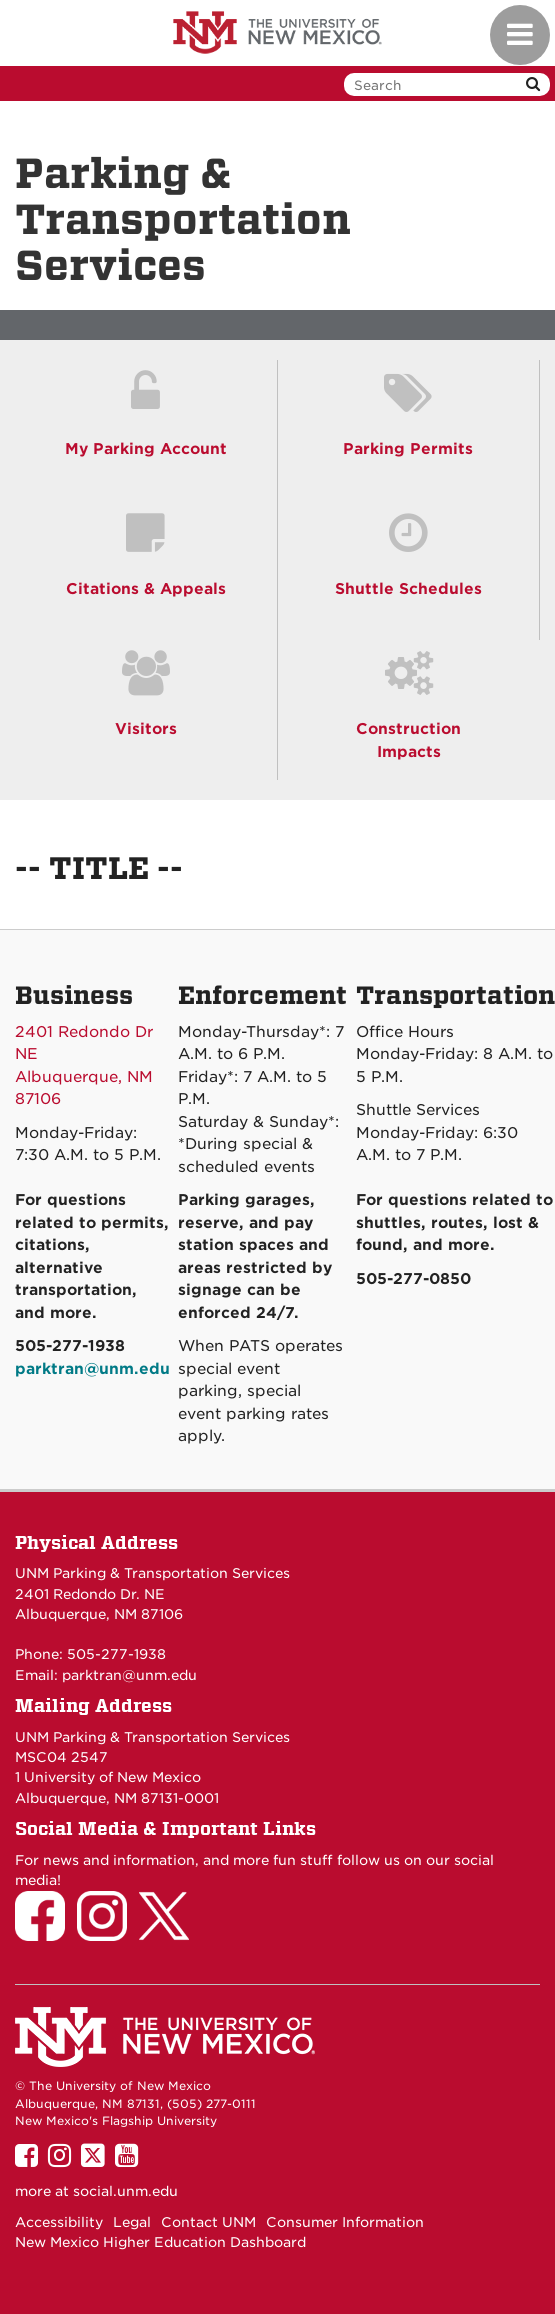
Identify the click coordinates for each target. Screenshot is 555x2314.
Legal (132, 2222)
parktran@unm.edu (129, 1675)
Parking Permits (408, 449)
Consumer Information (345, 2222)
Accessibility (59, 2222)
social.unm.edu (125, 2191)
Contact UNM (208, 2222)
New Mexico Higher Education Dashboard (160, 2242)
